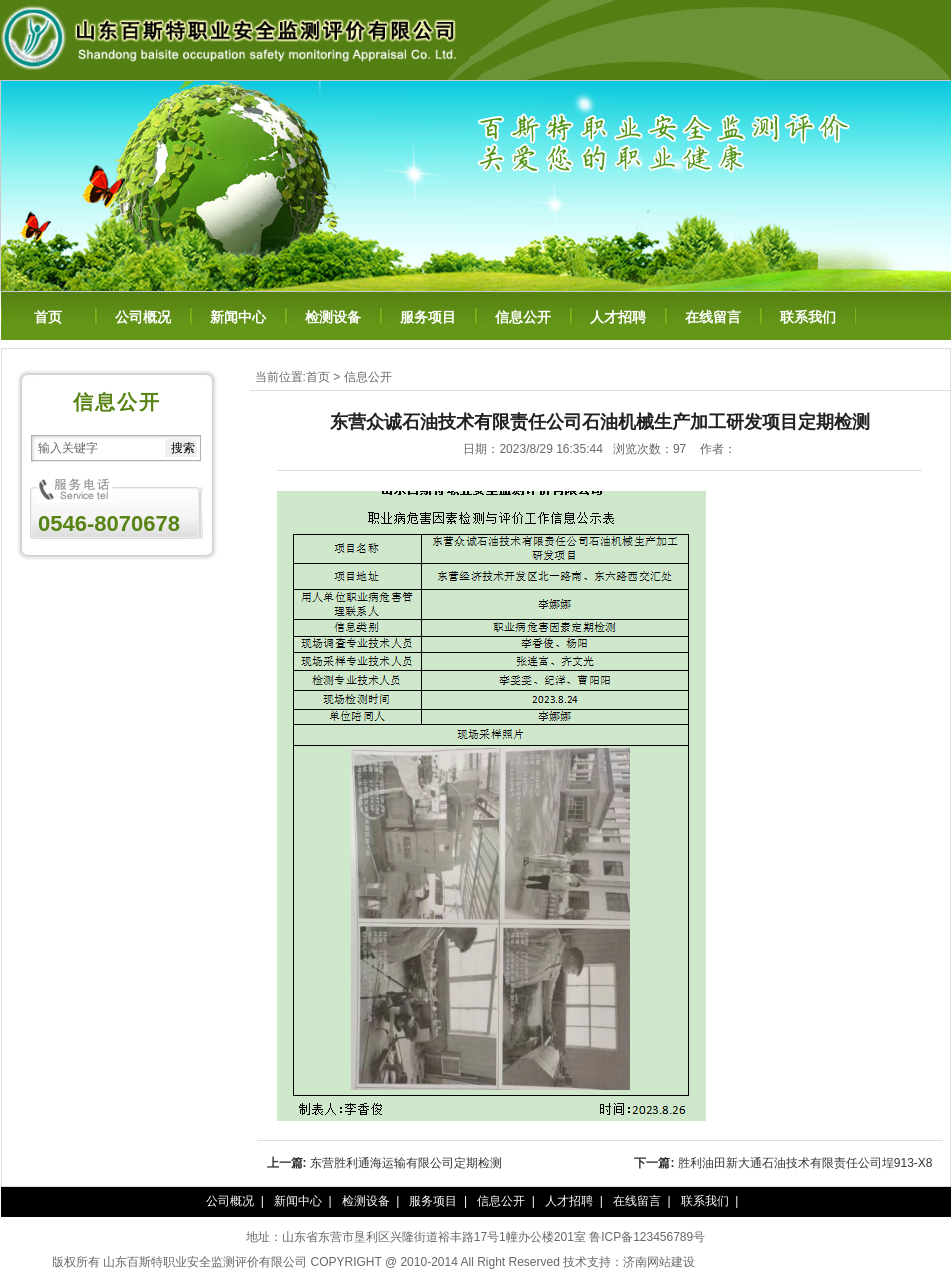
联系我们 (808, 317)
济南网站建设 (659, 1262)
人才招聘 (618, 317)
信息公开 (523, 317)
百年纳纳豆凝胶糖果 (845, 1262)
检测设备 (333, 317)
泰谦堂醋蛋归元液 (743, 1262)
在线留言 (713, 317)
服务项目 (428, 317)
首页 (48, 317)
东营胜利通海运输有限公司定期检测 (406, 1163)
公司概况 (143, 317)
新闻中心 (238, 317)
